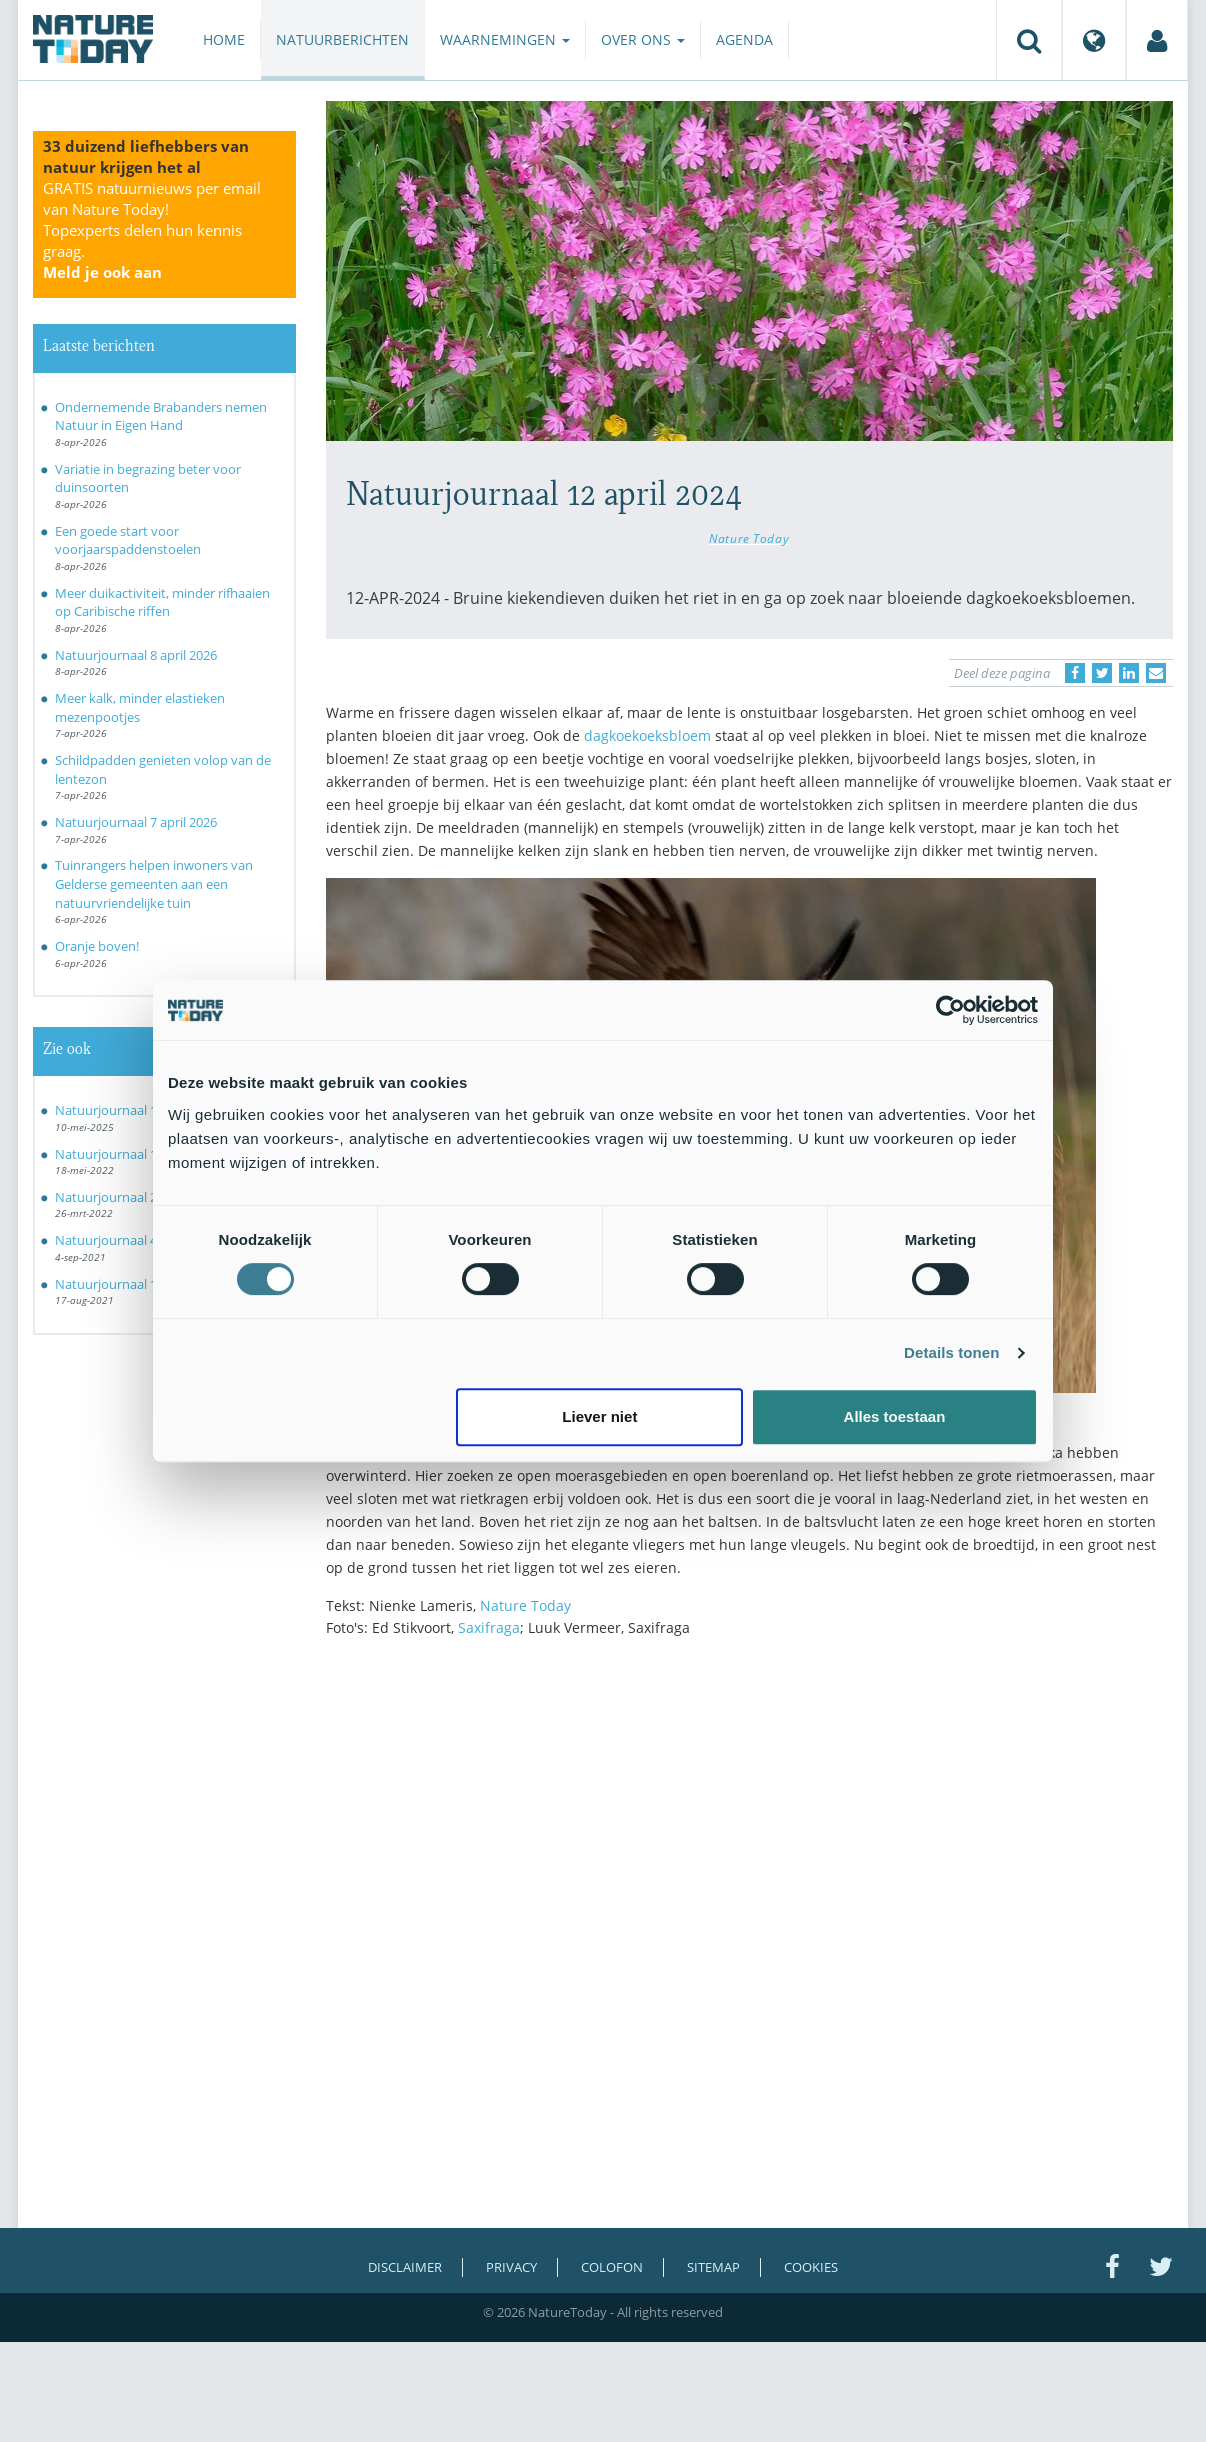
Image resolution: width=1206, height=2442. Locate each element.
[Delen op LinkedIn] (1129, 673)
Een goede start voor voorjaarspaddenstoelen (128, 540)
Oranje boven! (97, 946)
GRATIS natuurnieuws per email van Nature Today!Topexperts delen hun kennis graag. (152, 230)
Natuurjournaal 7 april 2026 (136, 822)
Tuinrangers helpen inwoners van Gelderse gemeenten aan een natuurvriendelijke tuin (154, 883)
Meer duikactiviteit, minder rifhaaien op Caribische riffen (162, 602)
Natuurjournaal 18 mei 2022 (137, 1154)
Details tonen (951, 1352)
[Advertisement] (750, 1828)
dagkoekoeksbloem (647, 735)
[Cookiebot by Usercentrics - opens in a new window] (950, 1010)
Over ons (643, 39)
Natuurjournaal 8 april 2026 (136, 655)
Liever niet (599, 1416)
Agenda (744, 39)
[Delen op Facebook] (1075, 673)
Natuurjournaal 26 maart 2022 (144, 1197)
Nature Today (749, 538)
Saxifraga (489, 1627)
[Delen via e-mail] (1156, 673)
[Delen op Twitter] (1102, 673)
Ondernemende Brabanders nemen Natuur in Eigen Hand (161, 416)
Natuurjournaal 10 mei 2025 (137, 1110)
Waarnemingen (505, 39)
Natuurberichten (342, 39)
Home (224, 39)
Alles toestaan (895, 1416)
